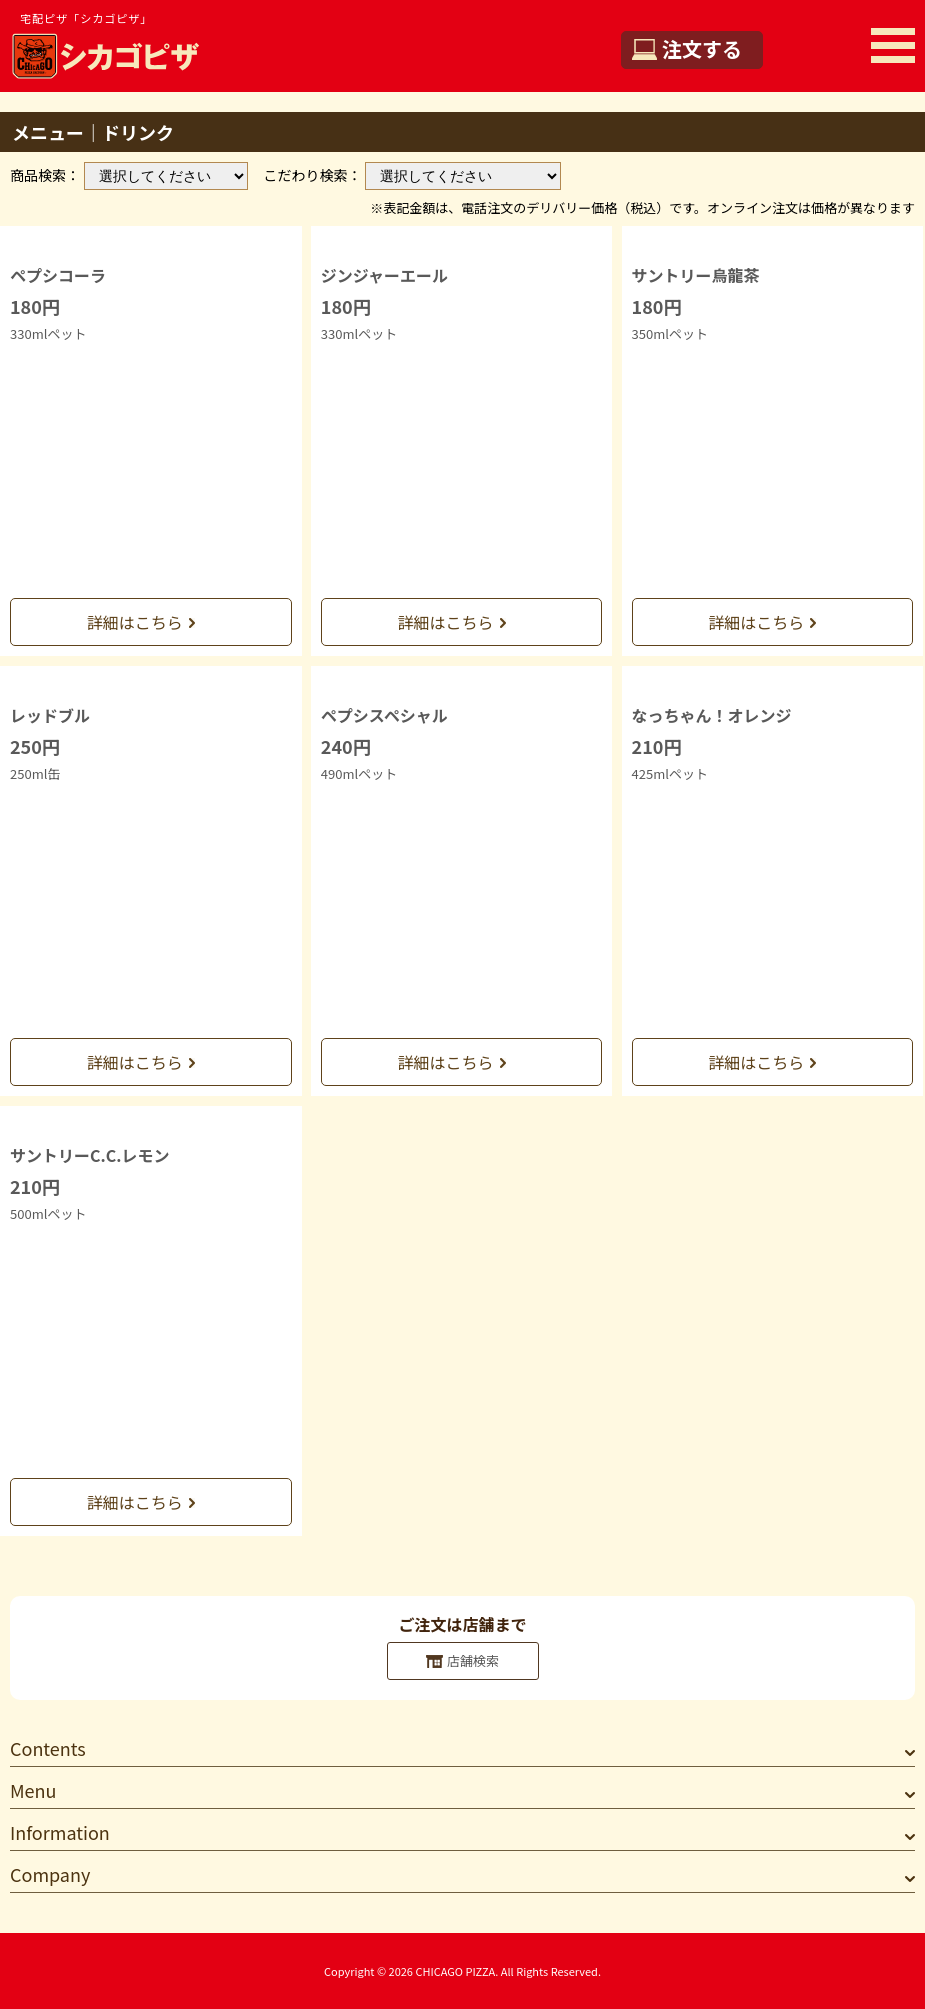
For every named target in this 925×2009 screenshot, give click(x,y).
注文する (702, 48)
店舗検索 (473, 1660)
